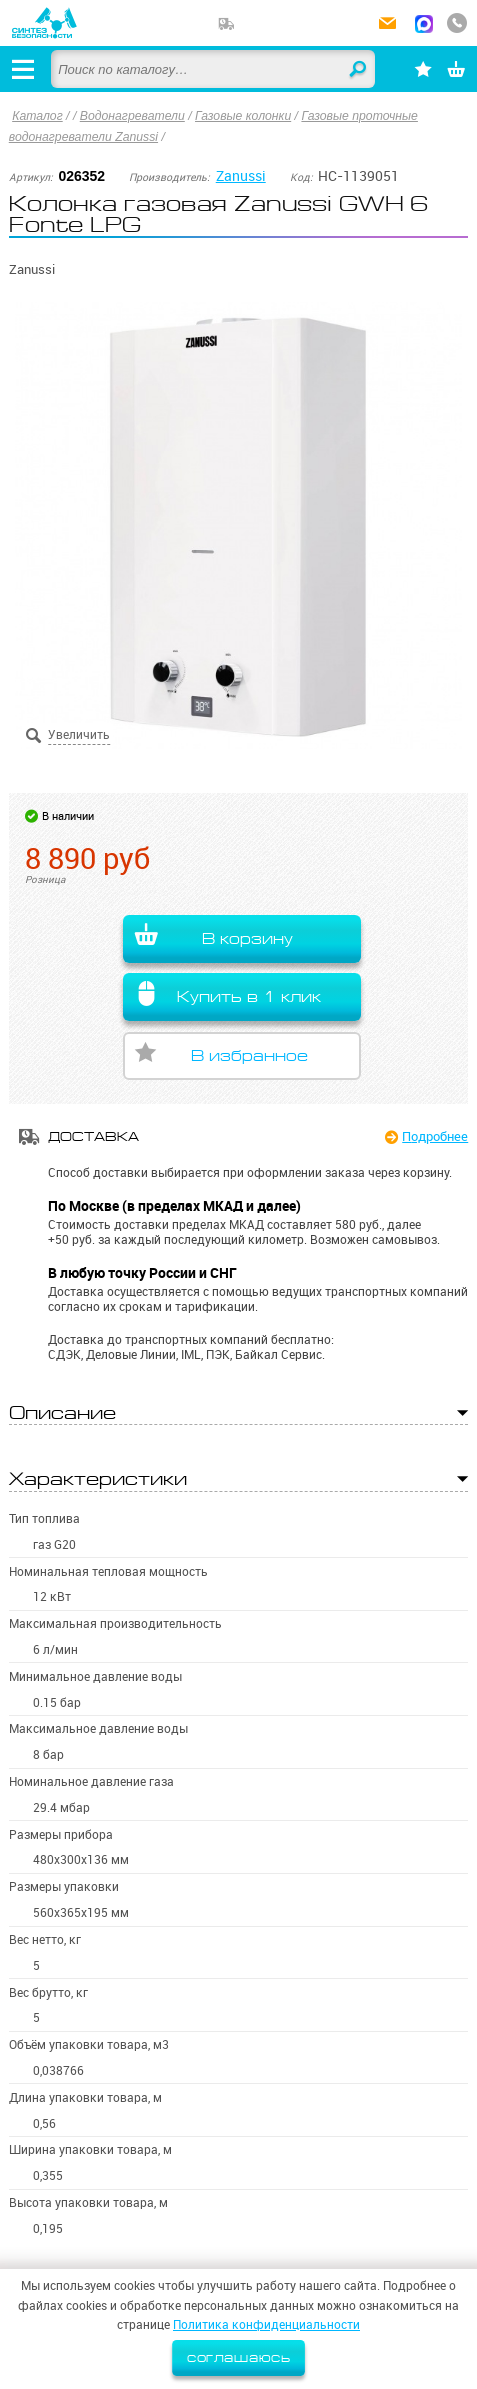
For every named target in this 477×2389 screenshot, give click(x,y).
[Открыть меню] (23, 69)
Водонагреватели (132, 116)
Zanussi (241, 176)
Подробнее (435, 1136)
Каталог (37, 116)
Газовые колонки (243, 116)
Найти (359, 70)
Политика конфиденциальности (266, 2324)
